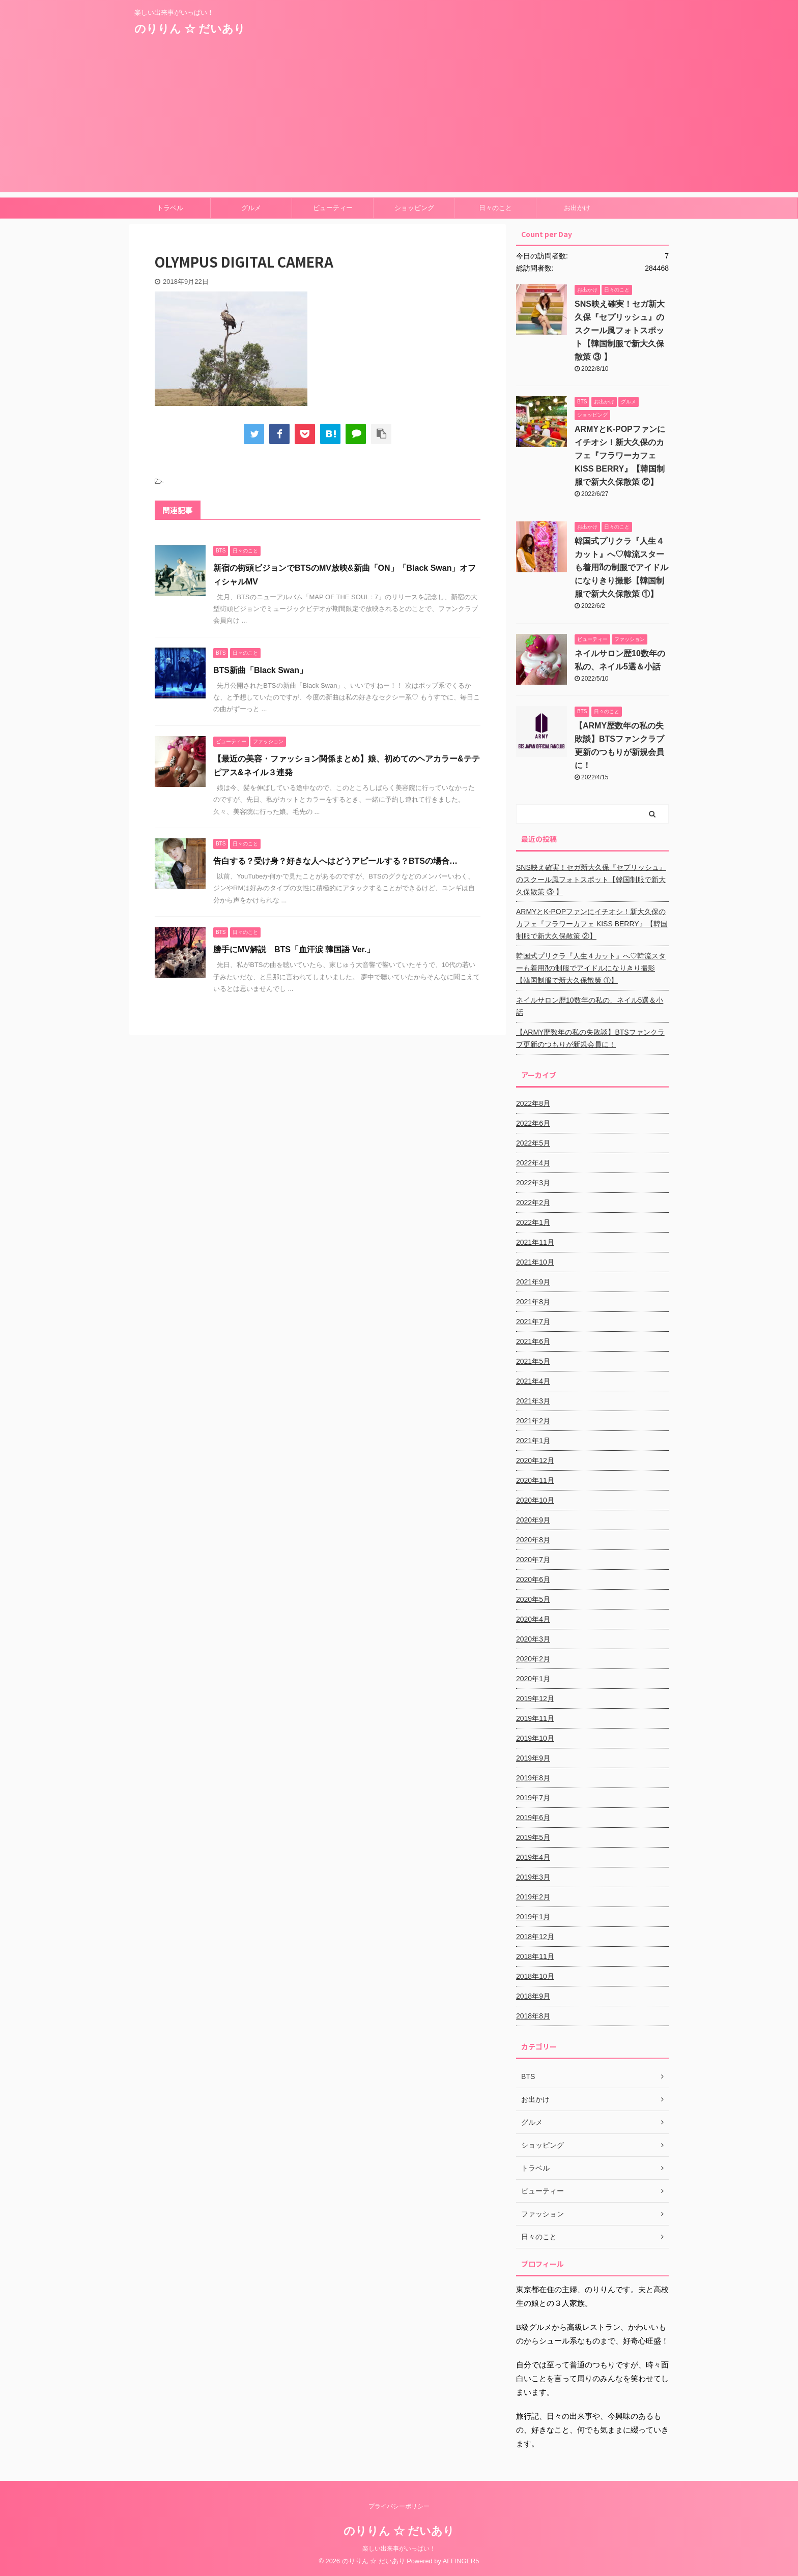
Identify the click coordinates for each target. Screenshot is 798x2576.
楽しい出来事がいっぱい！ (399, 2548)
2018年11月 (535, 1956)
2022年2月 (533, 1202)
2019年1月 (533, 1917)
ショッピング (414, 208)
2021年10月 (535, 1262)
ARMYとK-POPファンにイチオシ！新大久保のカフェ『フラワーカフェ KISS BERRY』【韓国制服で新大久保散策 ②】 (620, 455)
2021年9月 (533, 1282)
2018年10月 (535, 1976)
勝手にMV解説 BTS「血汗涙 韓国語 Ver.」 (294, 949)
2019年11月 (535, 1718)
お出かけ (577, 208)
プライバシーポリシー (399, 2506)
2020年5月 (533, 1599)
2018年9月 (533, 1996)
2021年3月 (533, 1401)
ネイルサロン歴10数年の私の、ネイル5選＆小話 (589, 1006)
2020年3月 (533, 1639)
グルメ (251, 208)
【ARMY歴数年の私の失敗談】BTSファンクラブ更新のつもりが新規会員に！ (590, 1038)
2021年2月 (533, 1421)
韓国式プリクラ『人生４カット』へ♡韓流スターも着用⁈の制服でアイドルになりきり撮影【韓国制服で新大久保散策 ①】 (621, 567)
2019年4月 (533, 1857)
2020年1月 (533, 1679)
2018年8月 (533, 2016)
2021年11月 (535, 1242)
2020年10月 (535, 1500)
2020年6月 (533, 1579)
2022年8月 (533, 1103)
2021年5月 (533, 1361)
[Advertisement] (399, 121)
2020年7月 (533, 1560)
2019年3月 (533, 1877)
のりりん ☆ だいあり (189, 28)
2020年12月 (535, 1460)
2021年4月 (533, 1381)
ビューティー (333, 208)
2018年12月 (535, 1937)
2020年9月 (533, 1520)
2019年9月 (533, 1758)
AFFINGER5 (461, 2561)
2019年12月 (535, 1698)
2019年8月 (533, 1778)
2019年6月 (533, 1817)
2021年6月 (533, 1341)
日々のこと (495, 208)
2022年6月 (533, 1123)
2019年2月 (533, 1897)
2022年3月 (533, 1183)
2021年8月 (533, 1302)
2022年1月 (533, 1222)
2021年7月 (533, 1322)
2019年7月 (533, 1798)
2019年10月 (535, 1738)
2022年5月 (533, 1143)
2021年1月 (533, 1441)
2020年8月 (533, 1540)
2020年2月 (533, 1659)
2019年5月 (533, 1837)
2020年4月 (533, 1619)
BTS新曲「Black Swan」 (260, 670)
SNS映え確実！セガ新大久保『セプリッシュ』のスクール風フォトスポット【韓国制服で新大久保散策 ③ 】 (620, 330)
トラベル (170, 208)
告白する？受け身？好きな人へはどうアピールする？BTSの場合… (335, 861)
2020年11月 (535, 1480)
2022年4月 (533, 1163)
